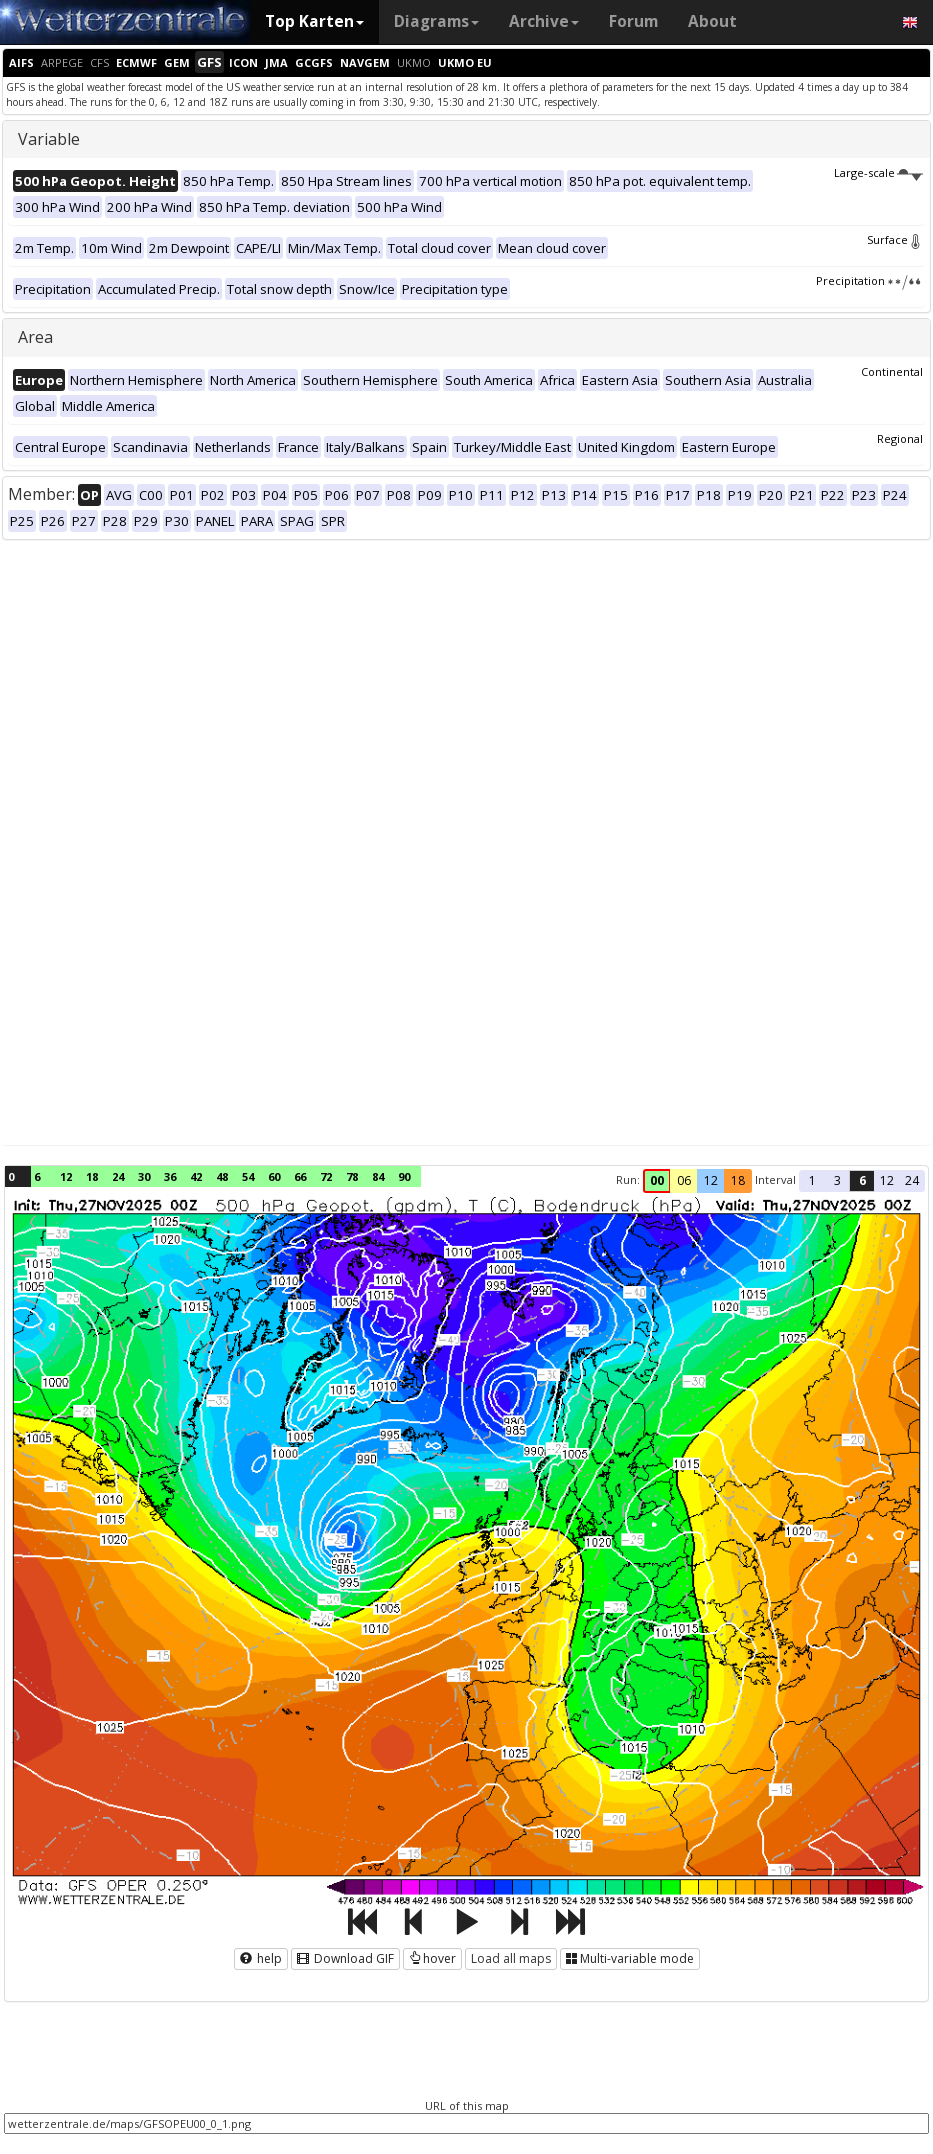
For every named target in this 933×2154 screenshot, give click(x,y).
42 (196, 1176)
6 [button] (862, 1180)
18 (92, 1176)
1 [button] (812, 1180)
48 (222, 1176)
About (712, 21)
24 (118, 1176)
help (261, 1958)
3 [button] (837, 1180)
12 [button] (711, 1180)
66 (300, 1176)
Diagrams (436, 21)
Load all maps (511, 1958)
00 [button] (657, 1180)
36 (170, 1176)
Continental (892, 371)
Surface (895, 239)
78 (352, 1176)
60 (274, 1176)
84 (378, 1176)
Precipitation (869, 280)
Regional (900, 438)
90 (404, 1176)
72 (326, 1176)
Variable (49, 139)
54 (248, 1176)
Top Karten (314, 21)
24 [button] (912, 1180)
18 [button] (738, 1180)
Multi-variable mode (630, 1958)
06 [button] (684, 1180)
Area (35, 337)
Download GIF (345, 1958)
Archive (544, 21)
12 (66, 1176)
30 (144, 1176)
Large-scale (878, 172)
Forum (633, 21)
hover (432, 1958)
